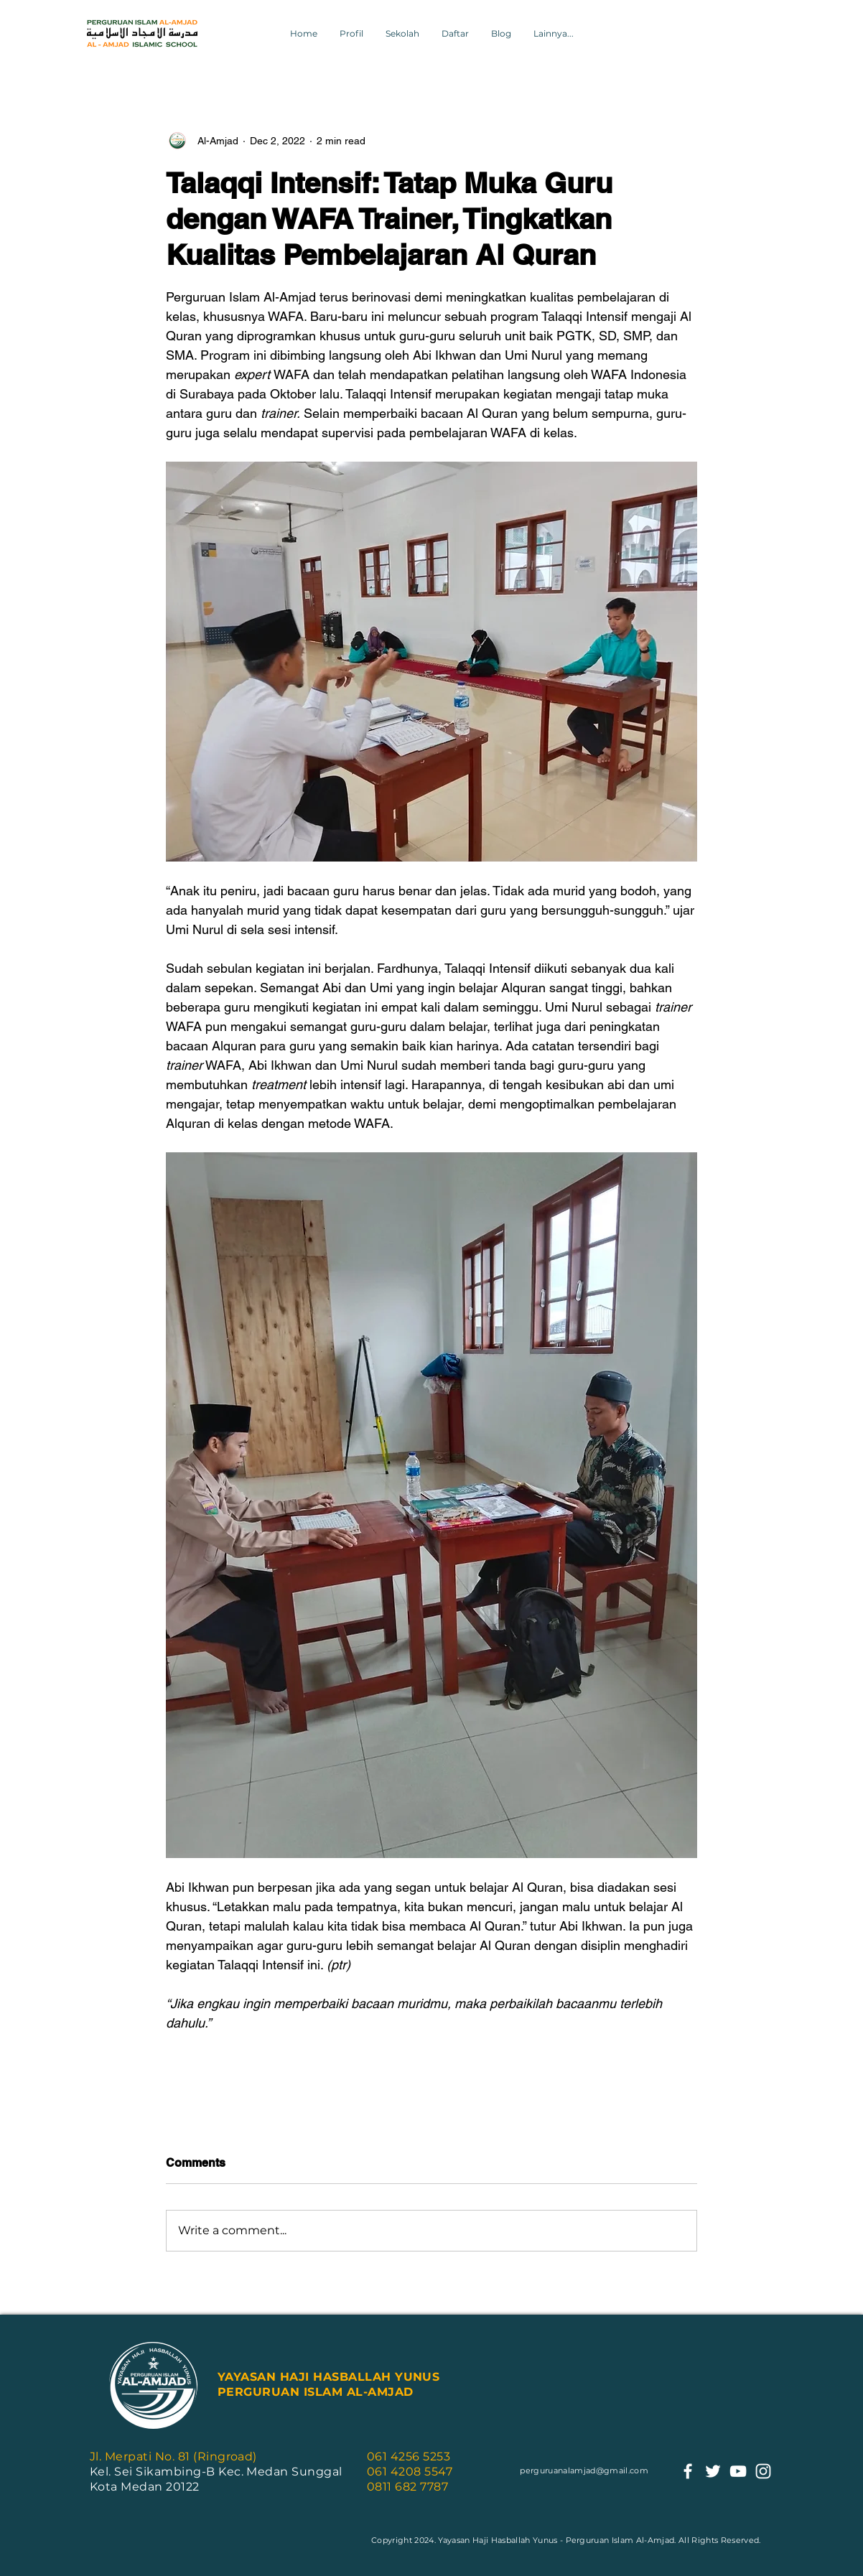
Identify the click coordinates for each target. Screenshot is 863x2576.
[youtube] (738, 2471)
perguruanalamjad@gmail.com (584, 2470)
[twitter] (713, 2471)
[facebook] (688, 2471)
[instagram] (763, 2471)
